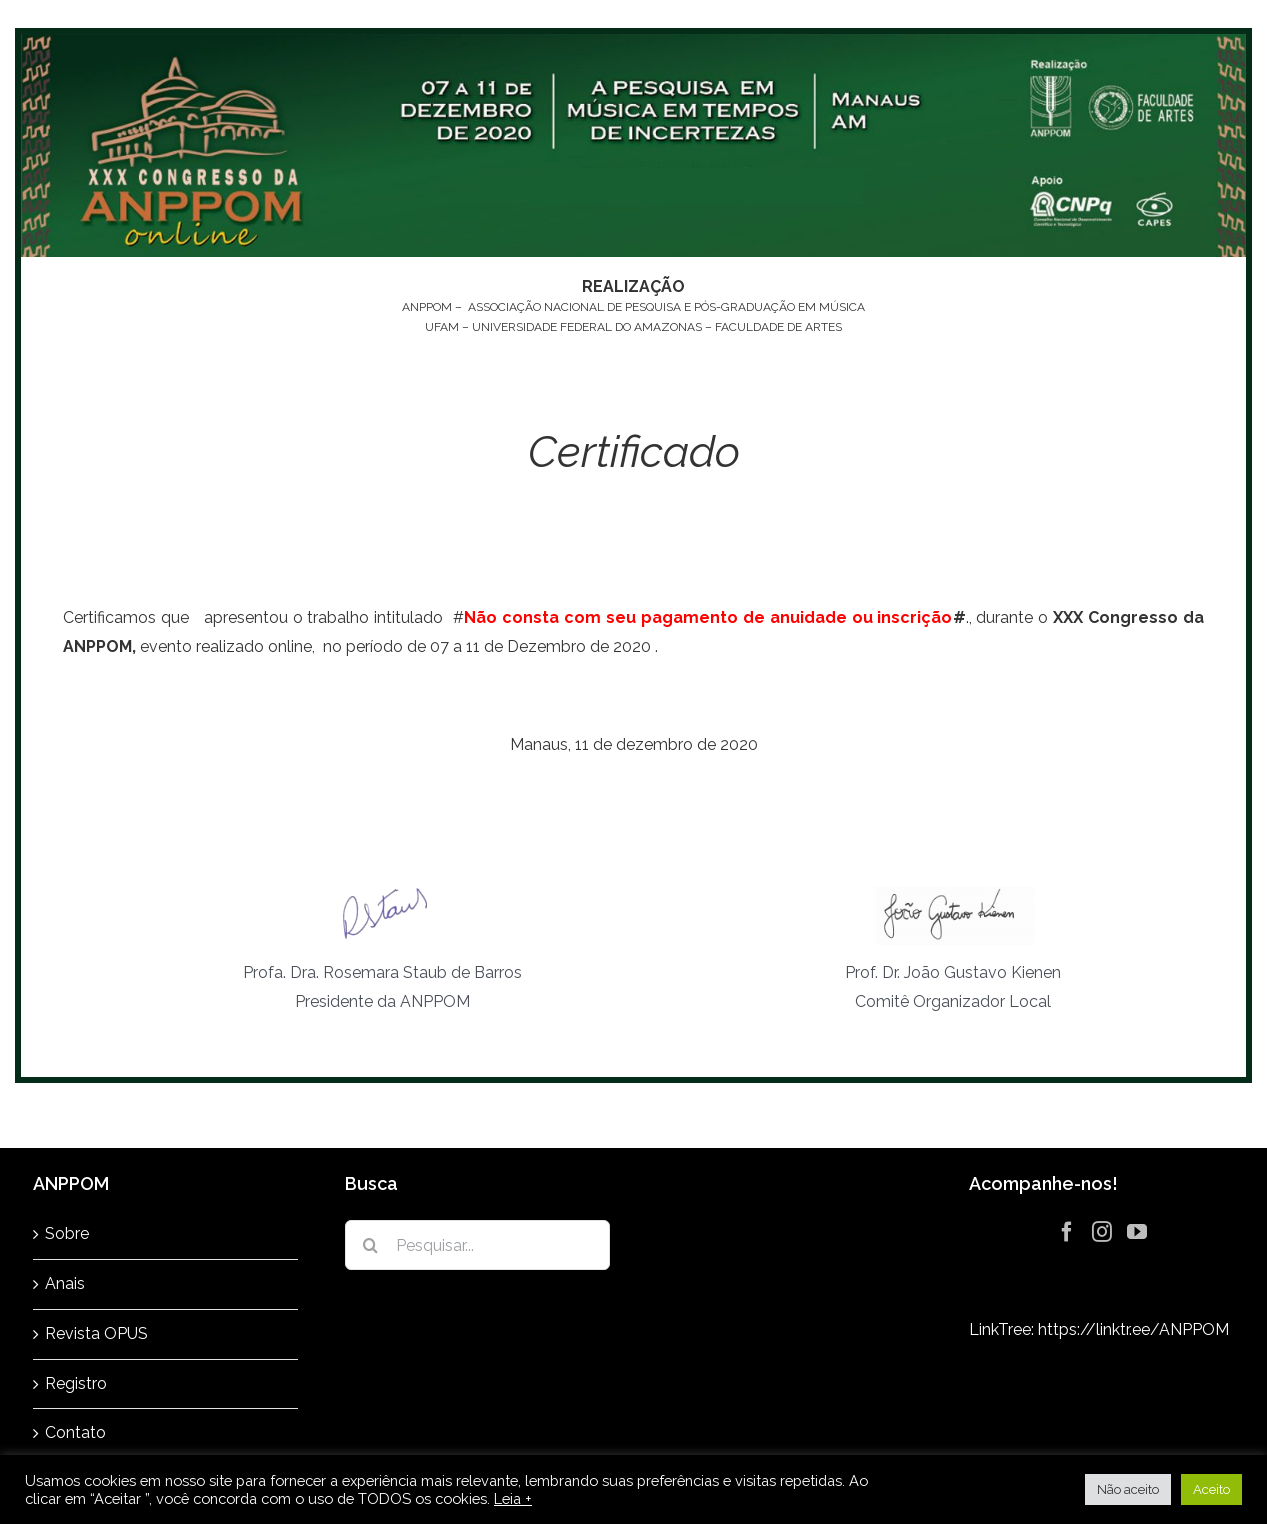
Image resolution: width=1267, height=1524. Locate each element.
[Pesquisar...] (477, 1245)
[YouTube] (1137, 1232)
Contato (75, 1432)
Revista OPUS (96, 1333)
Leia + (513, 1498)
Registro (76, 1383)
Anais (65, 1283)
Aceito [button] (1211, 1489)
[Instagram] (1102, 1232)
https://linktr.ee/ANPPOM (1133, 1329)
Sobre (67, 1233)
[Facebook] (1067, 1232)
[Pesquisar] (370, 1245)
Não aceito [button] (1128, 1489)
